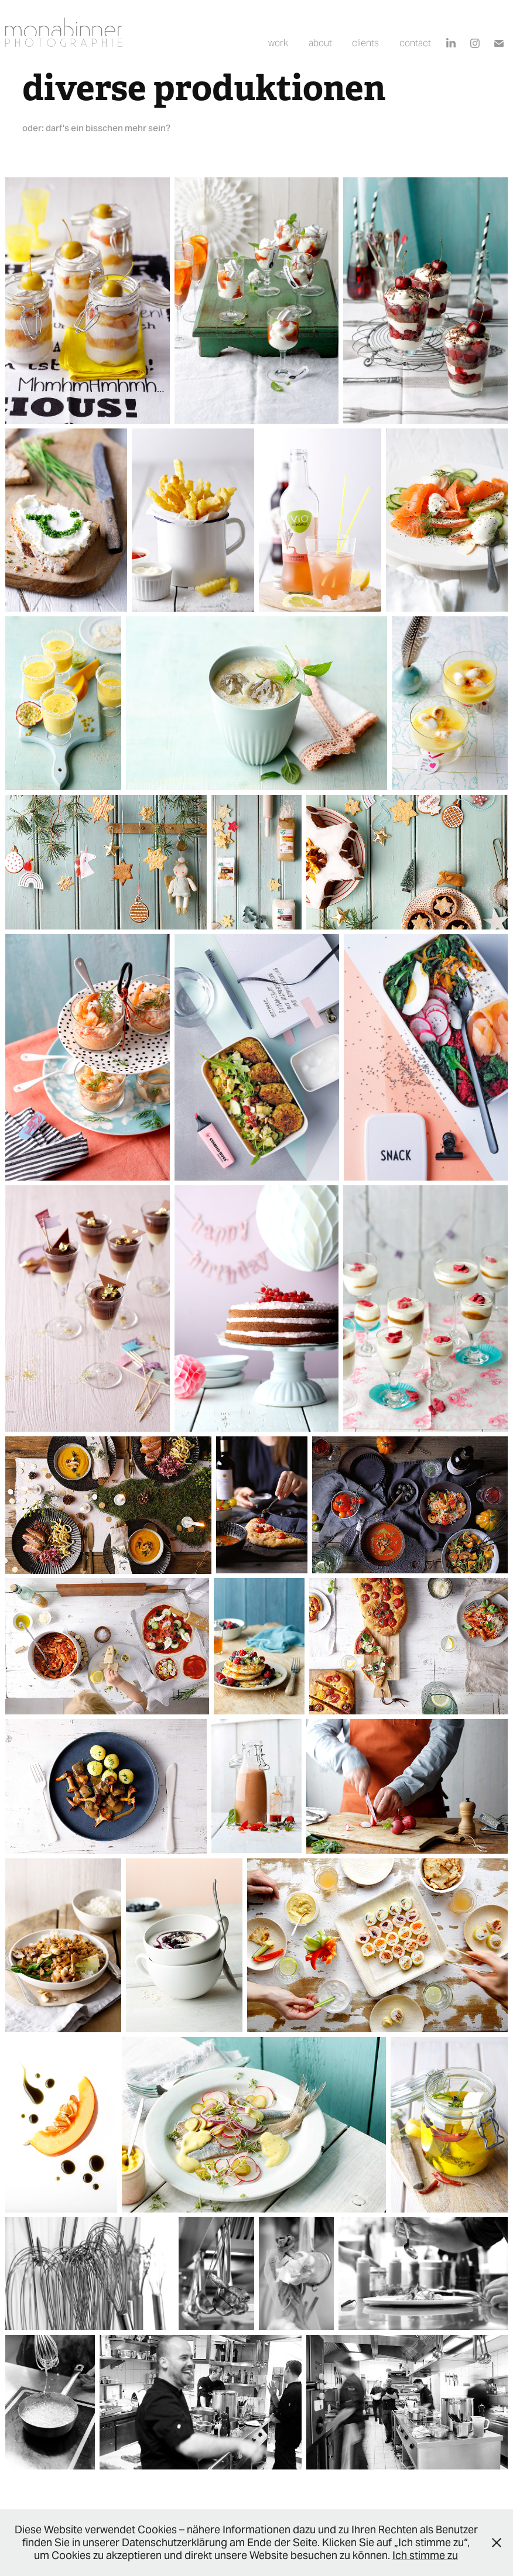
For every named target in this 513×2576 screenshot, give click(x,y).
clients (365, 43)
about (320, 43)
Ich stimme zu (425, 2555)
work (278, 43)
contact (415, 43)
